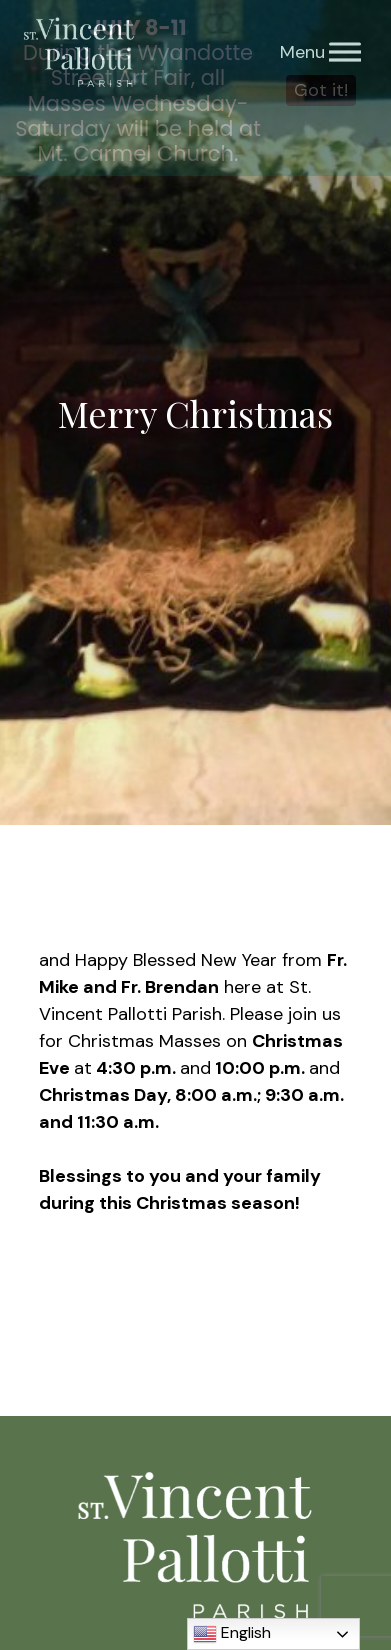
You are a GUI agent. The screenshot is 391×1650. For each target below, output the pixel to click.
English (232, 1634)
